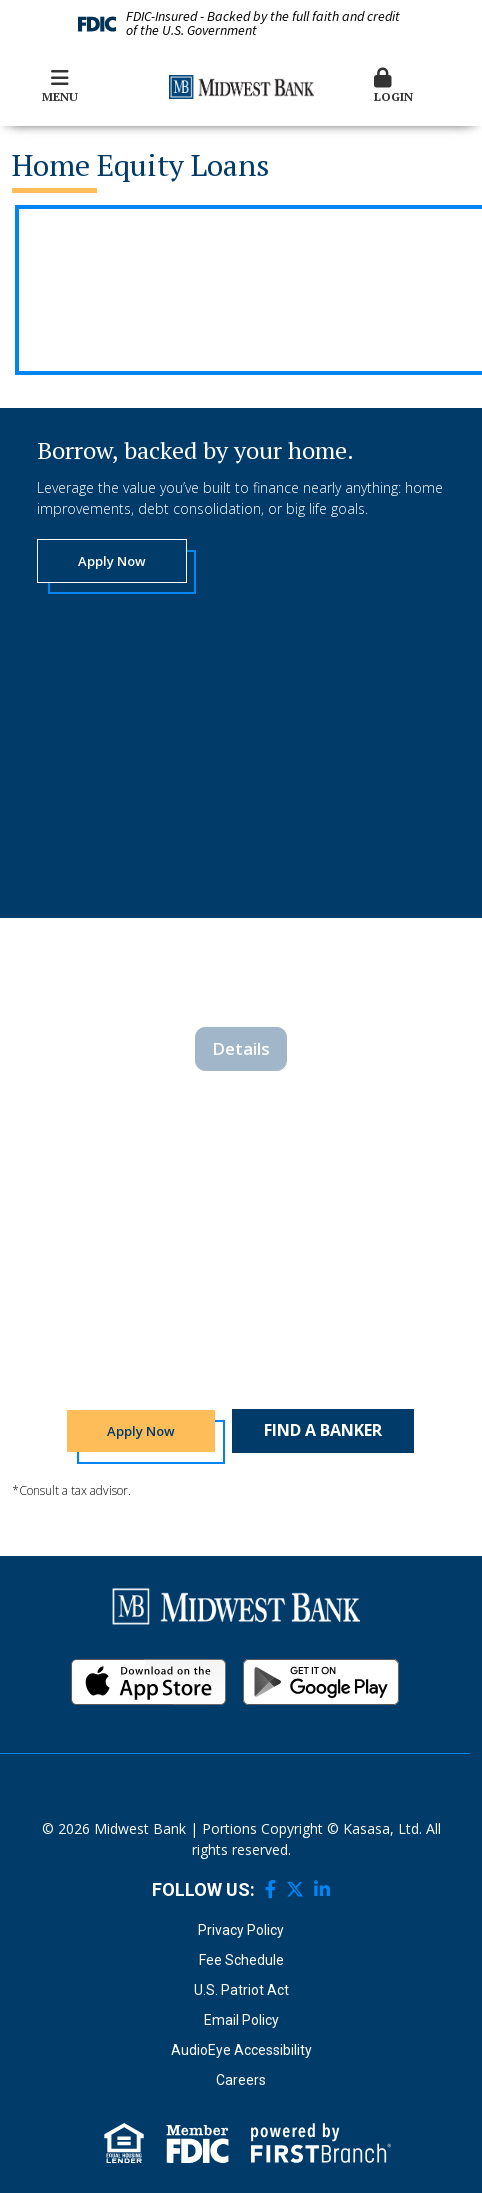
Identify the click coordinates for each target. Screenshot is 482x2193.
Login (422, 86)
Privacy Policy (241, 1930)
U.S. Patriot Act (241, 1990)
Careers (241, 2080)
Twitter (295, 1889)
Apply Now (112, 561)
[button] (422, 87)
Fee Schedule (241, 1960)
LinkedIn (322, 1889)
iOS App (149, 1682)
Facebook (270, 1889)
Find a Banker (323, 1430)
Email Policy (241, 2020)
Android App (321, 1682)
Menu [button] (60, 86)
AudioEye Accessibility (241, 2050)
